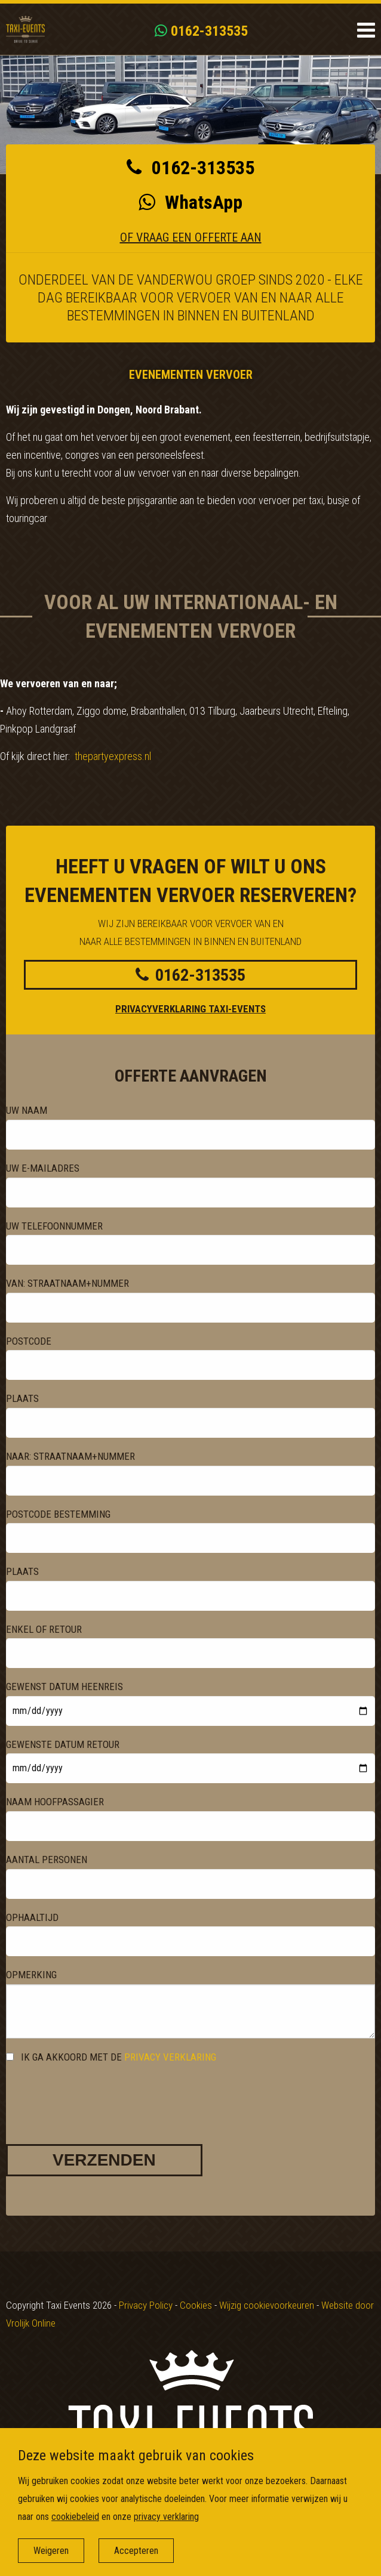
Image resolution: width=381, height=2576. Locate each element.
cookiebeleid (75, 2516)
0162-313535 (201, 31)
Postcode (28, 1341)
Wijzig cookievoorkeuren (266, 2305)
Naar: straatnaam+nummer (70, 1456)
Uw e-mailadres (42, 1168)
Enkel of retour (44, 1629)
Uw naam (26, 1110)
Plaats (22, 1398)
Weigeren (51, 2550)
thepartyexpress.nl (113, 756)
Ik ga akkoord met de (111, 2057)
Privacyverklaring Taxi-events (190, 1009)
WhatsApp (190, 202)
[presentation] (97, 2093)
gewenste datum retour (62, 1744)
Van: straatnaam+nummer (67, 1283)
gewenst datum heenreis (64, 1686)
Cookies (196, 2305)
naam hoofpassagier (55, 1802)
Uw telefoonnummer (54, 1226)
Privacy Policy (146, 2305)
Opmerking (31, 1975)
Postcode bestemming (58, 1514)
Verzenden (104, 2160)
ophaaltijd (32, 1917)
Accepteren (136, 2550)
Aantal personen (46, 1859)
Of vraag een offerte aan (191, 237)
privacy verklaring (170, 2057)
